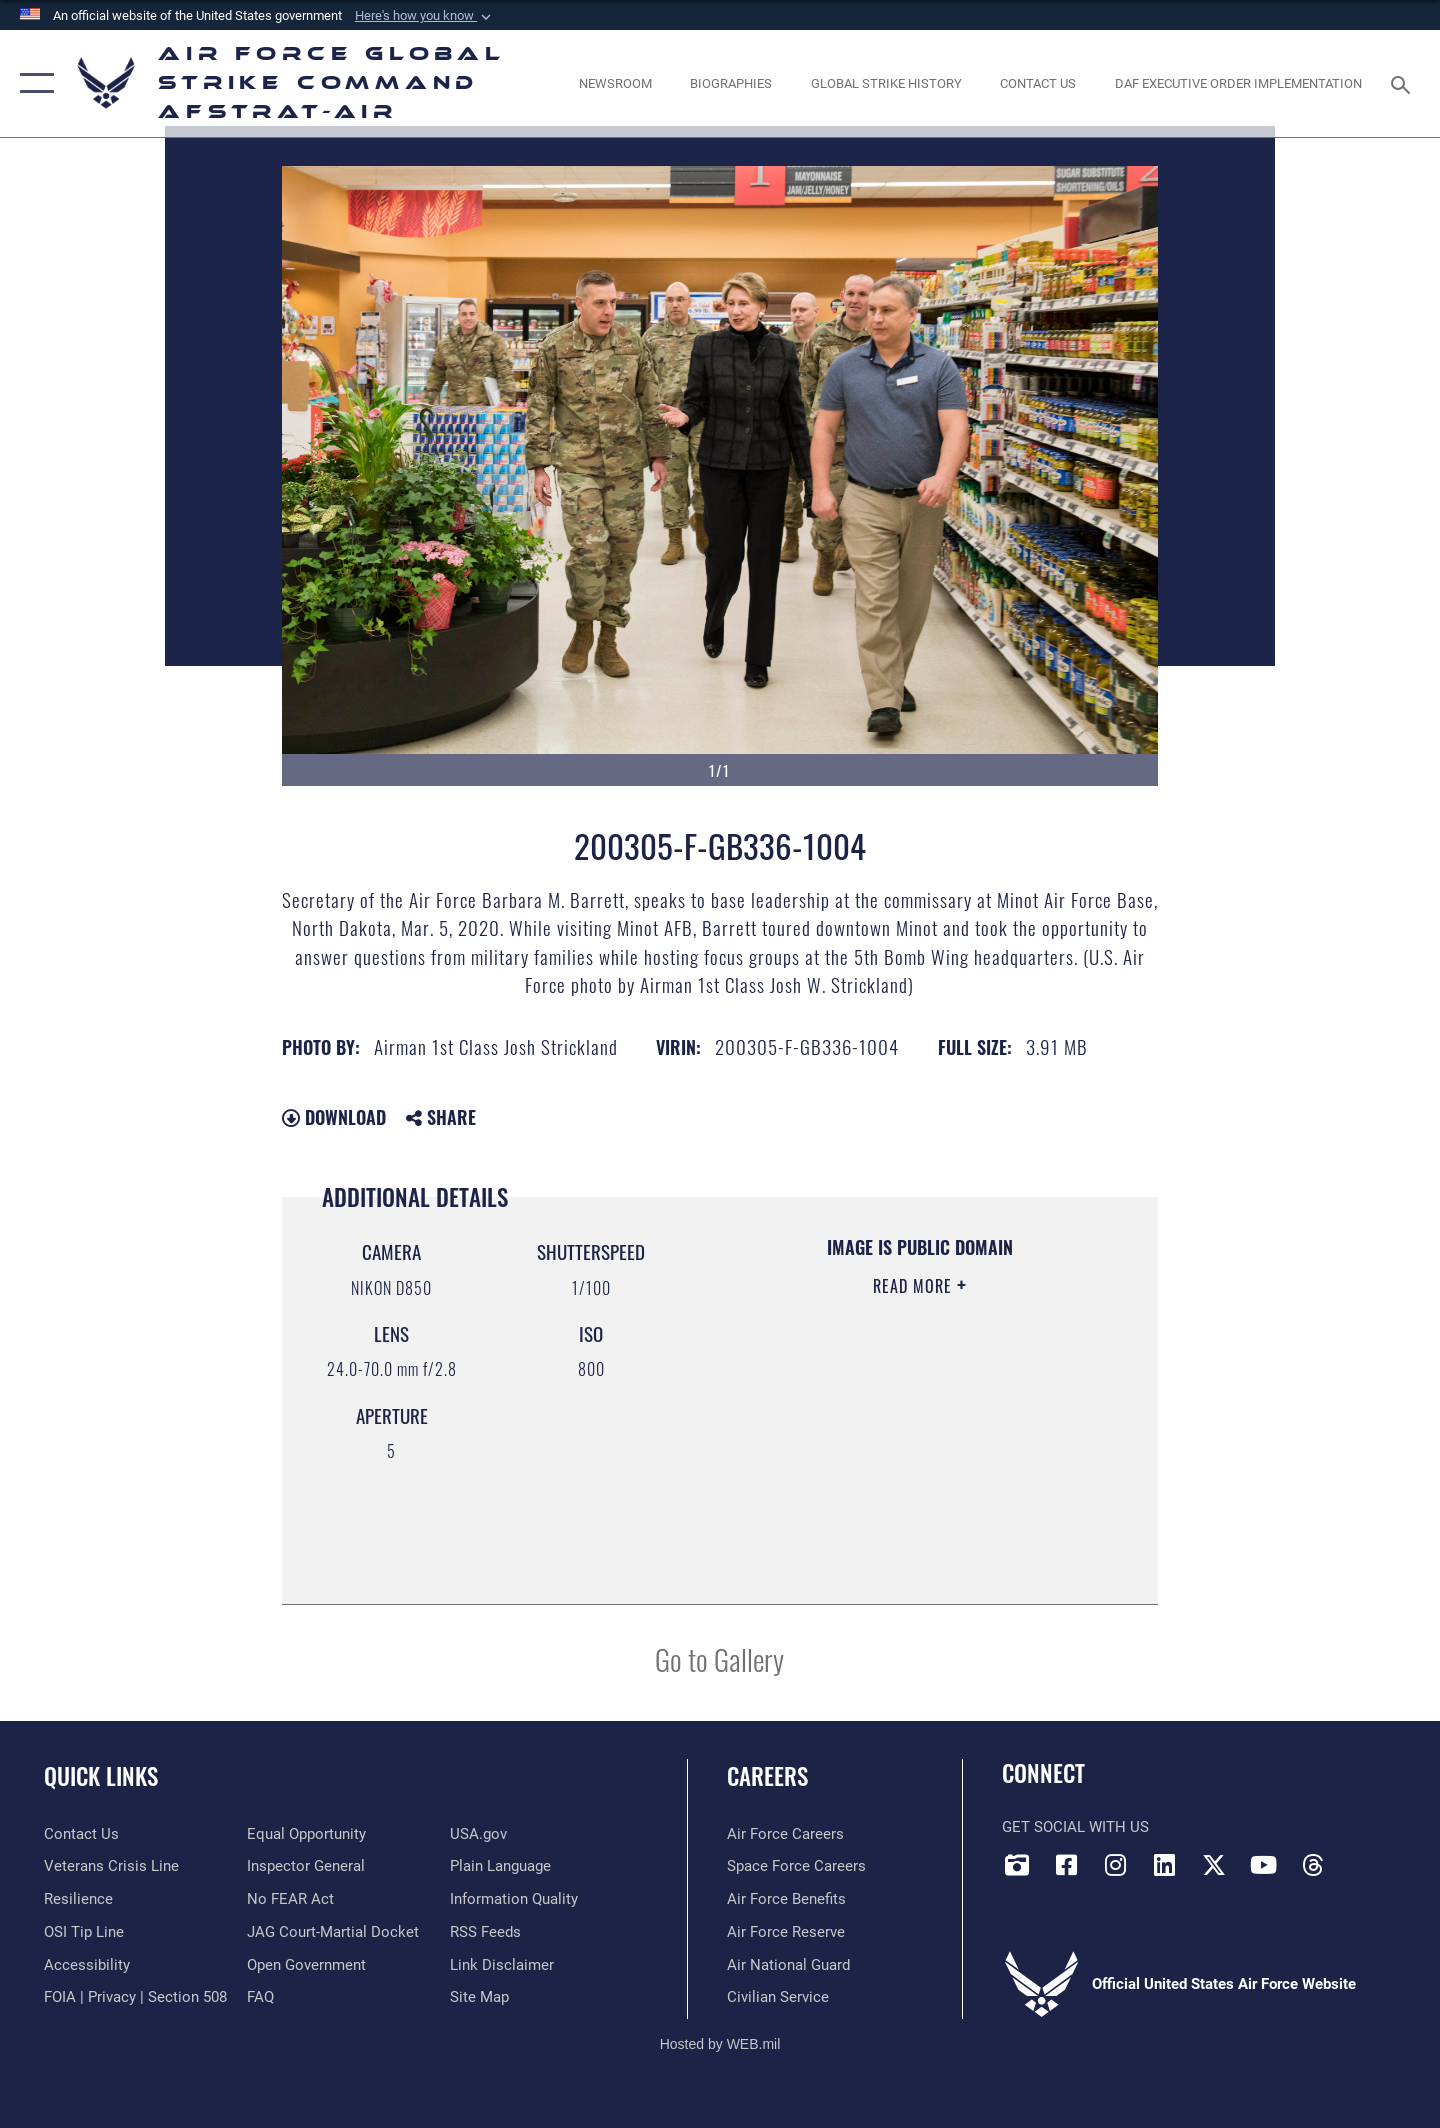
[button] (425, 16)
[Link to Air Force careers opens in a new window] (785, 1834)
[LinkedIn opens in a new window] (1165, 1865)
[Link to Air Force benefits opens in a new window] (786, 1899)
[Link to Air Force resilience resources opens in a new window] (78, 1899)
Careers (767, 1776)
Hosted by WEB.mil (720, 2044)
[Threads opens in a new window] (1313, 1865)
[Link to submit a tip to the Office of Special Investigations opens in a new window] (84, 1932)
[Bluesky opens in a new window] (1362, 1859)
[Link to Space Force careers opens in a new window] (796, 1866)
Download (334, 1117)
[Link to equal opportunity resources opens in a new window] (306, 1834)
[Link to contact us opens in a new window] (81, 1834)
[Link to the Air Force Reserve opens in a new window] (786, 1932)
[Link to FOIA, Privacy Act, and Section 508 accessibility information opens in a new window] (135, 1997)
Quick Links (101, 1776)
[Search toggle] (1403, 83)
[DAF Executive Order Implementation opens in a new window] (1239, 83)
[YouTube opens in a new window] (1263, 1865)
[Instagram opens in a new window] (1116, 1865)
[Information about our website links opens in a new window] (502, 1965)
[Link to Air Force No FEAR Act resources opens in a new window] (290, 1899)
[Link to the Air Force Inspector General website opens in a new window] (306, 1866)
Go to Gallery (719, 1658)
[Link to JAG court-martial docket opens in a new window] (333, 1932)
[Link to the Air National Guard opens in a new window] (788, 1965)
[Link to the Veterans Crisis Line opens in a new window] (111, 1866)
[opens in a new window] (87, 1965)
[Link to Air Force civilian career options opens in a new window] (778, 1997)
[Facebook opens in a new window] (1066, 1865)
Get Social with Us (1075, 1827)
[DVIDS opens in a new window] (1017, 1865)
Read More (915, 1286)
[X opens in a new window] (1214, 1865)
